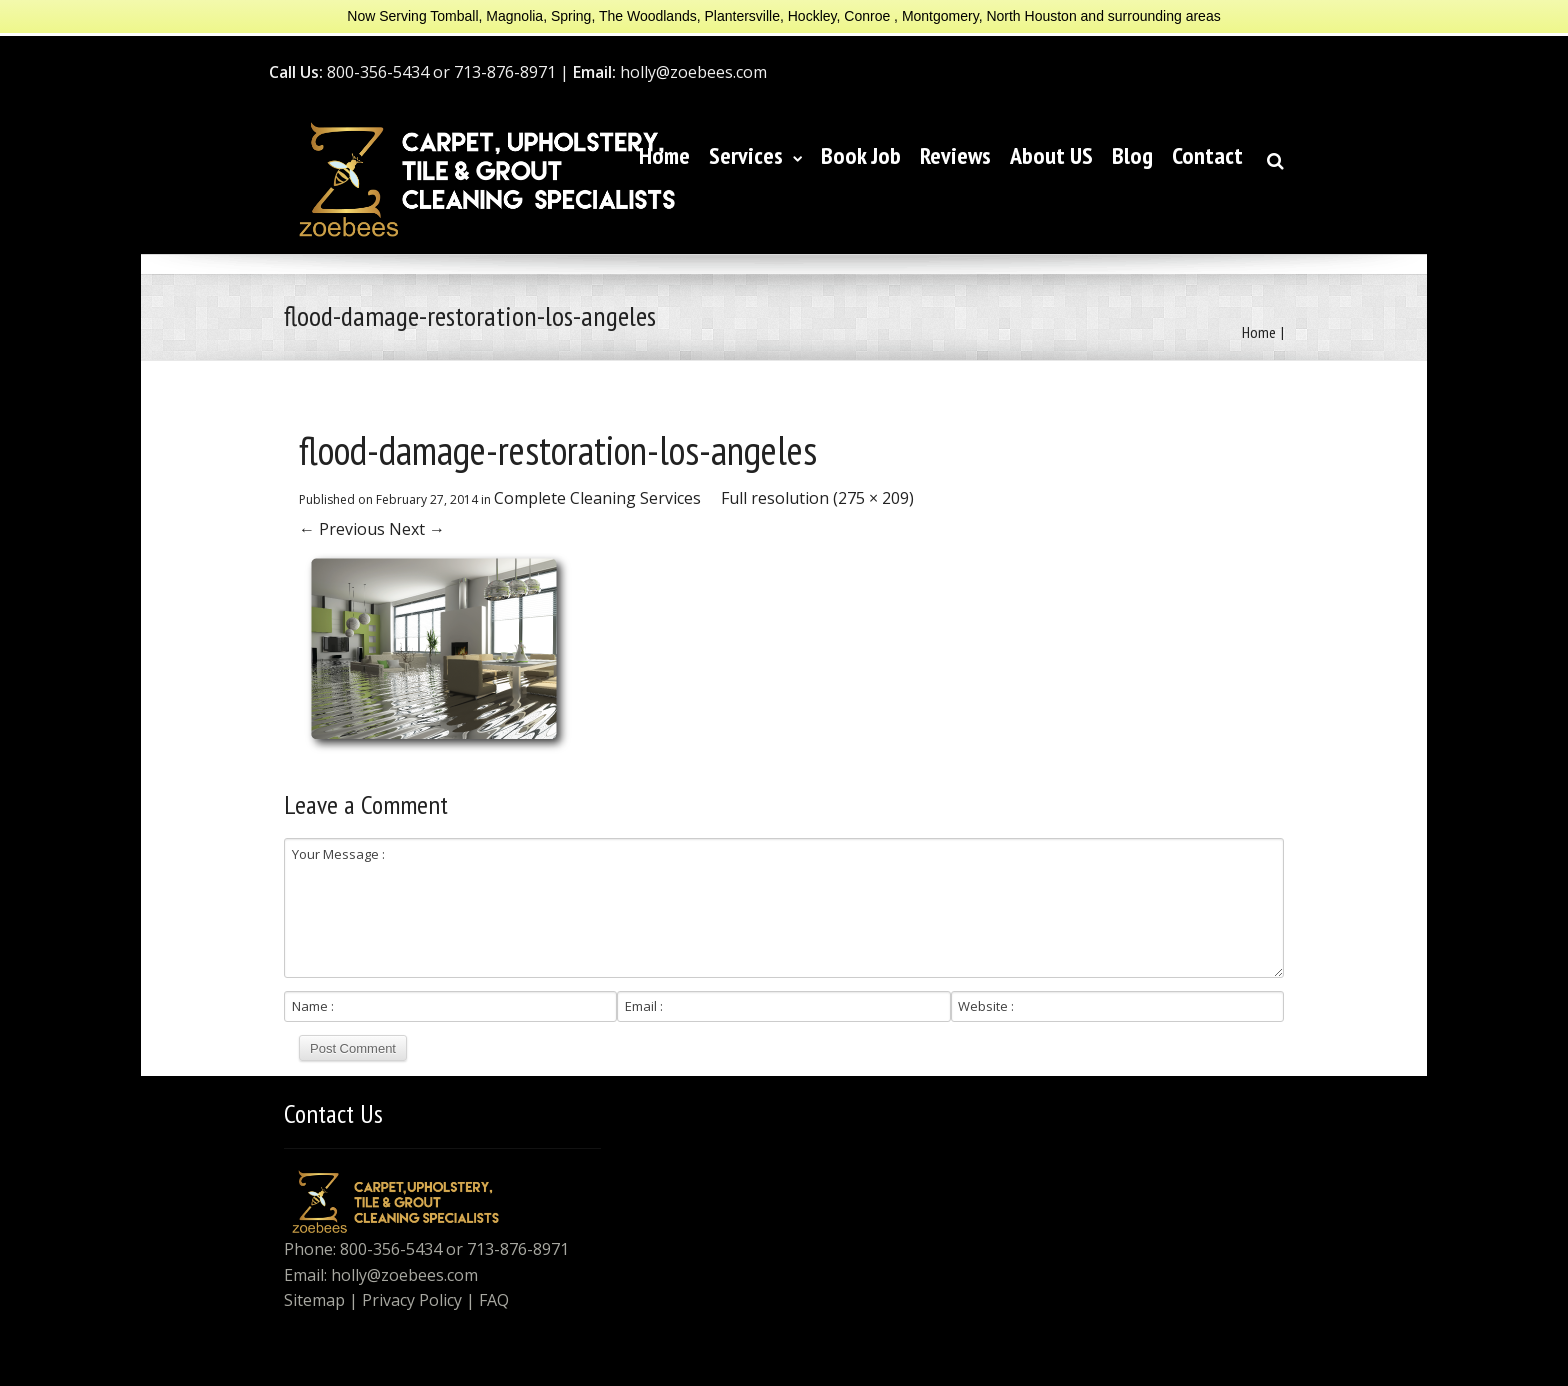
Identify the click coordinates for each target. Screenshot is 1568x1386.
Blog (1132, 155)
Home (664, 155)
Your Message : (784, 908)
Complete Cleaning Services (597, 498)
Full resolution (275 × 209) (817, 498)
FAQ (494, 1300)
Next (417, 529)
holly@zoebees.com (404, 1275)
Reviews (955, 155)
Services (755, 155)
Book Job (861, 155)
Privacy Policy (412, 1300)
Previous (342, 529)
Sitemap (314, 1300)
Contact (1207, 155)
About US (1051, 155)
